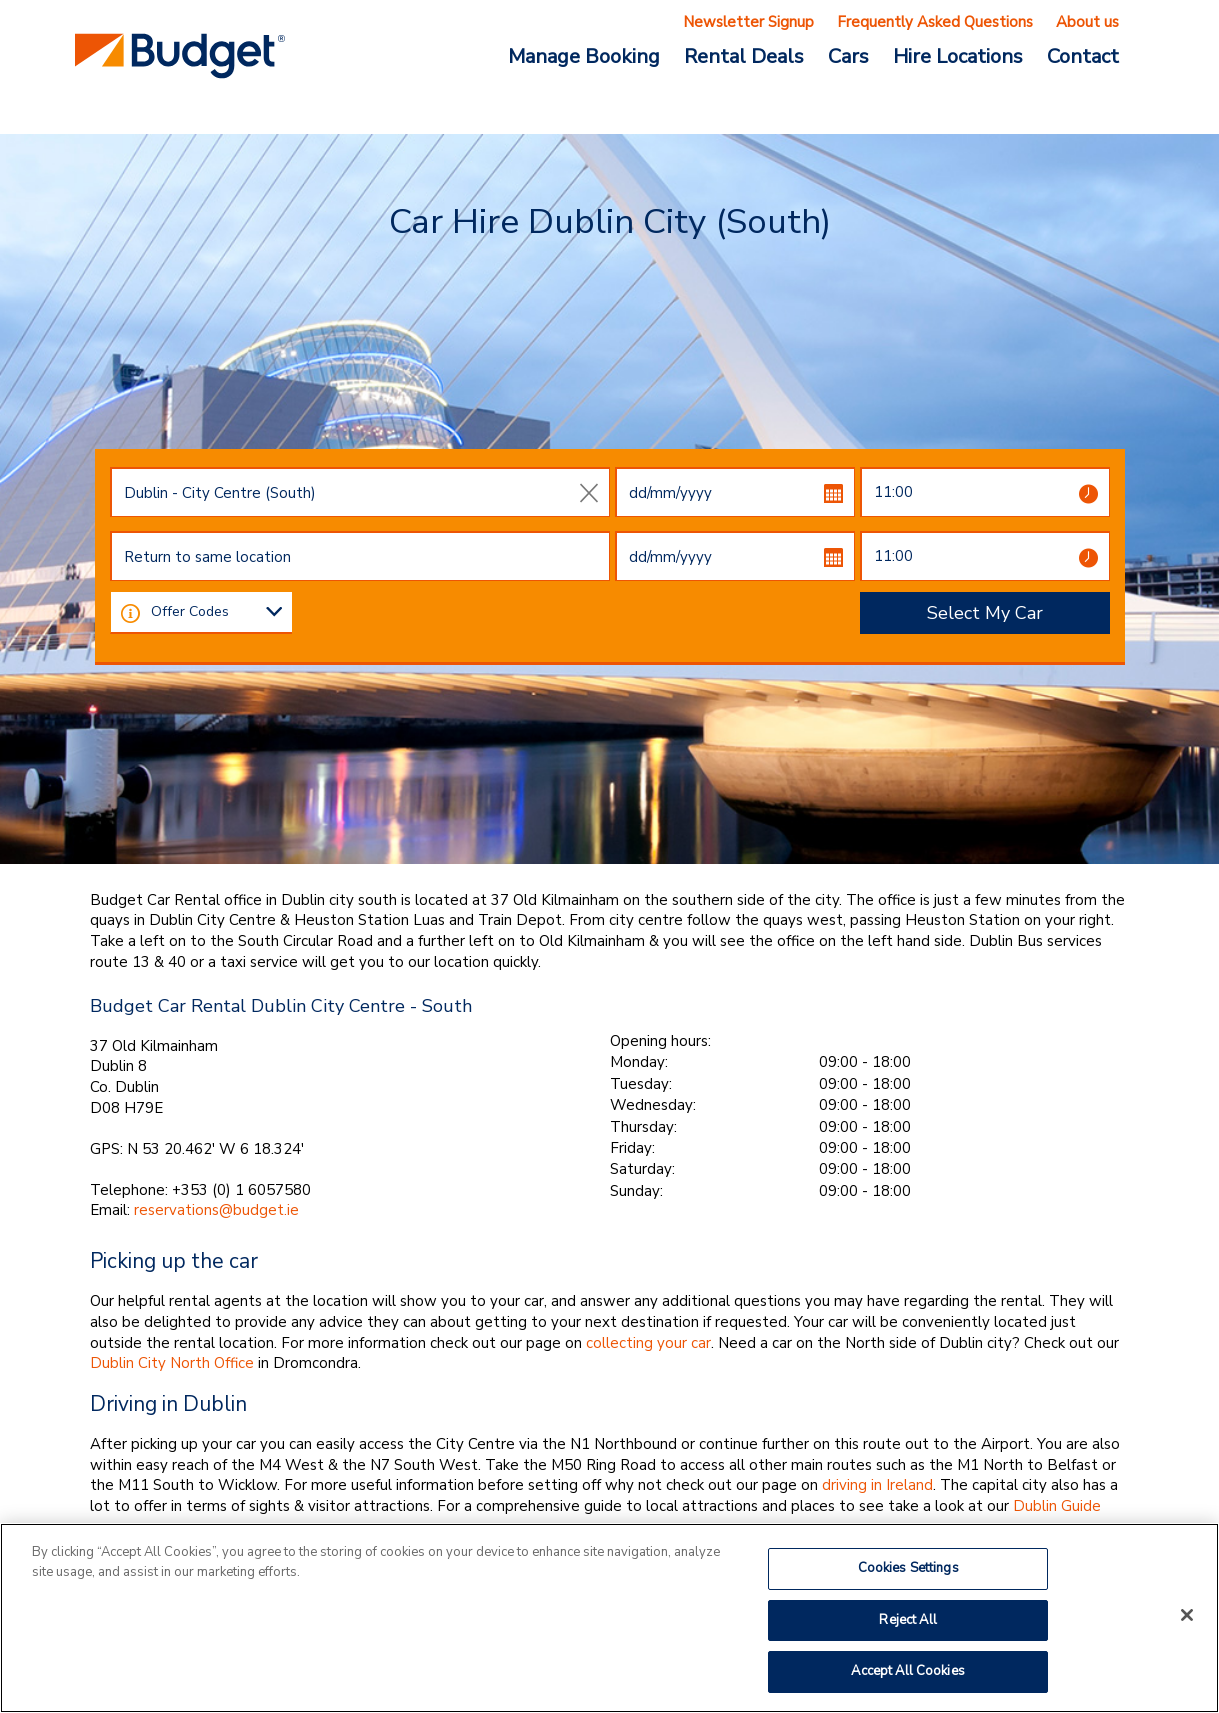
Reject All (907, 1620)
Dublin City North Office (172, 1363)
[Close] (1187, 1615)
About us (1087, 22)
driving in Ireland (877, 1485)
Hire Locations (958, 56)
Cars (848, 56)
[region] (609, 1618)
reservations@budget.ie (216, 1210)
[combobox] (360, 492)
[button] (131, 612)
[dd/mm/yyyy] (735, 492)
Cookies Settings (908, 1568)
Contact (1083, 56)
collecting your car (648, 1343)
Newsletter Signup (748, 22)
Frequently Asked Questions (935, 22)
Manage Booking (584, 56)
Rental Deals (744, 56)
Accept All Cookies (907, 1671)
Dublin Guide (1057, 1506)
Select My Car (985, 613)
